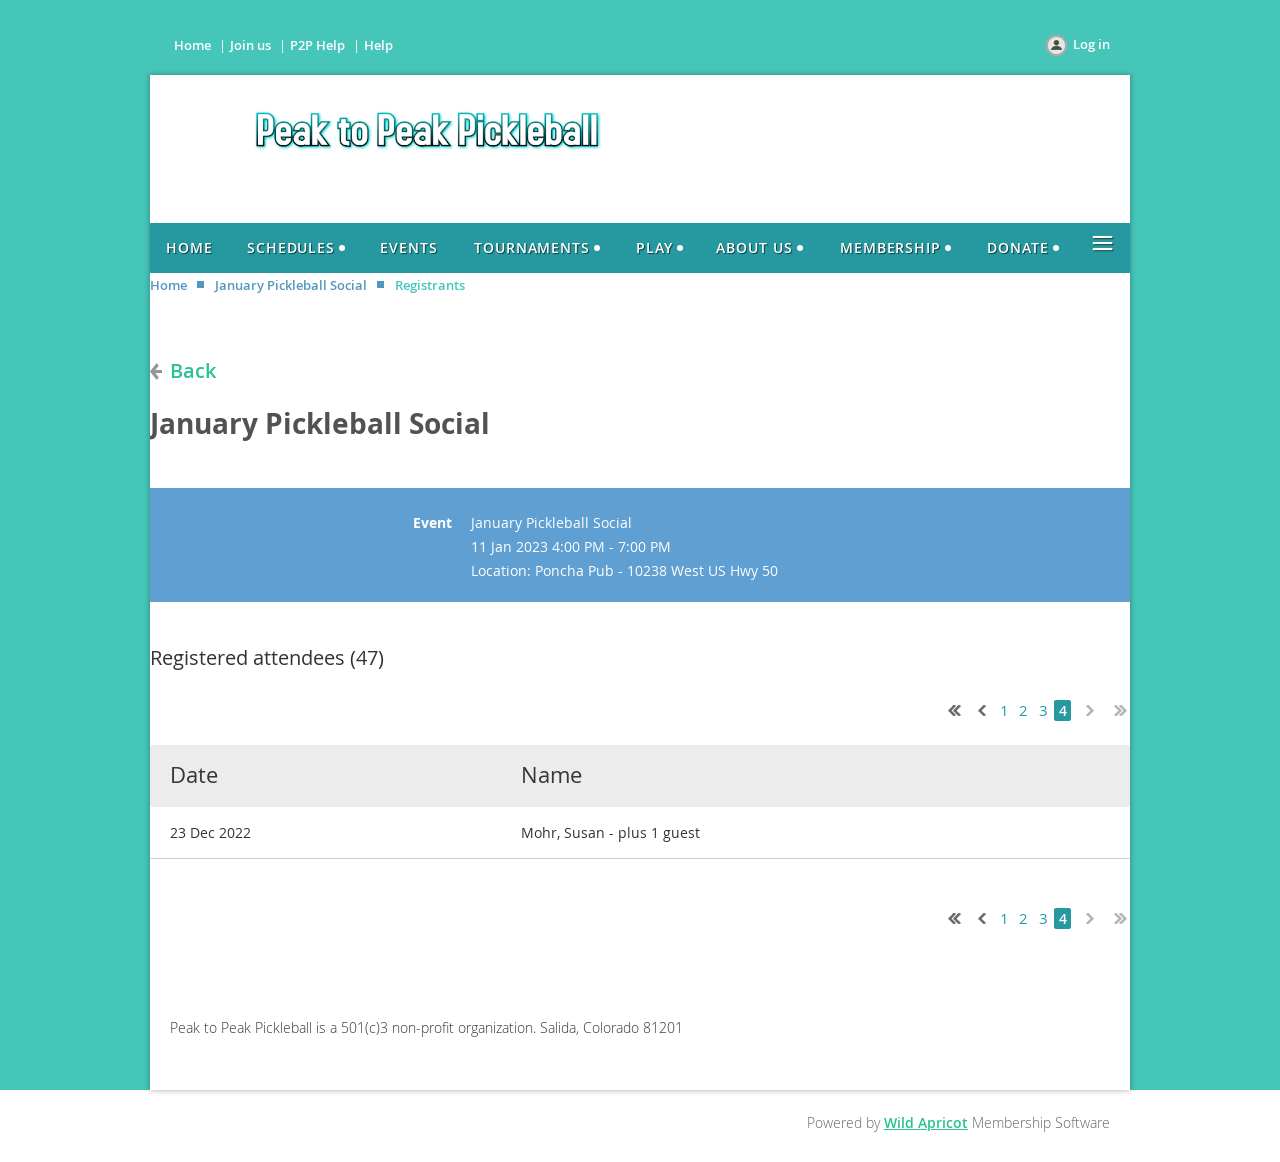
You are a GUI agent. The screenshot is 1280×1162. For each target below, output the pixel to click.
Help (378, 45)
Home (192, 45)
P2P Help (317, 45)
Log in (1091, 44)
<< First (950, 708)
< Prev (980, 708)
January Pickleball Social (291, 285)
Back (193, 370)
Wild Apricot (926, 1122)
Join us (250, 45)
